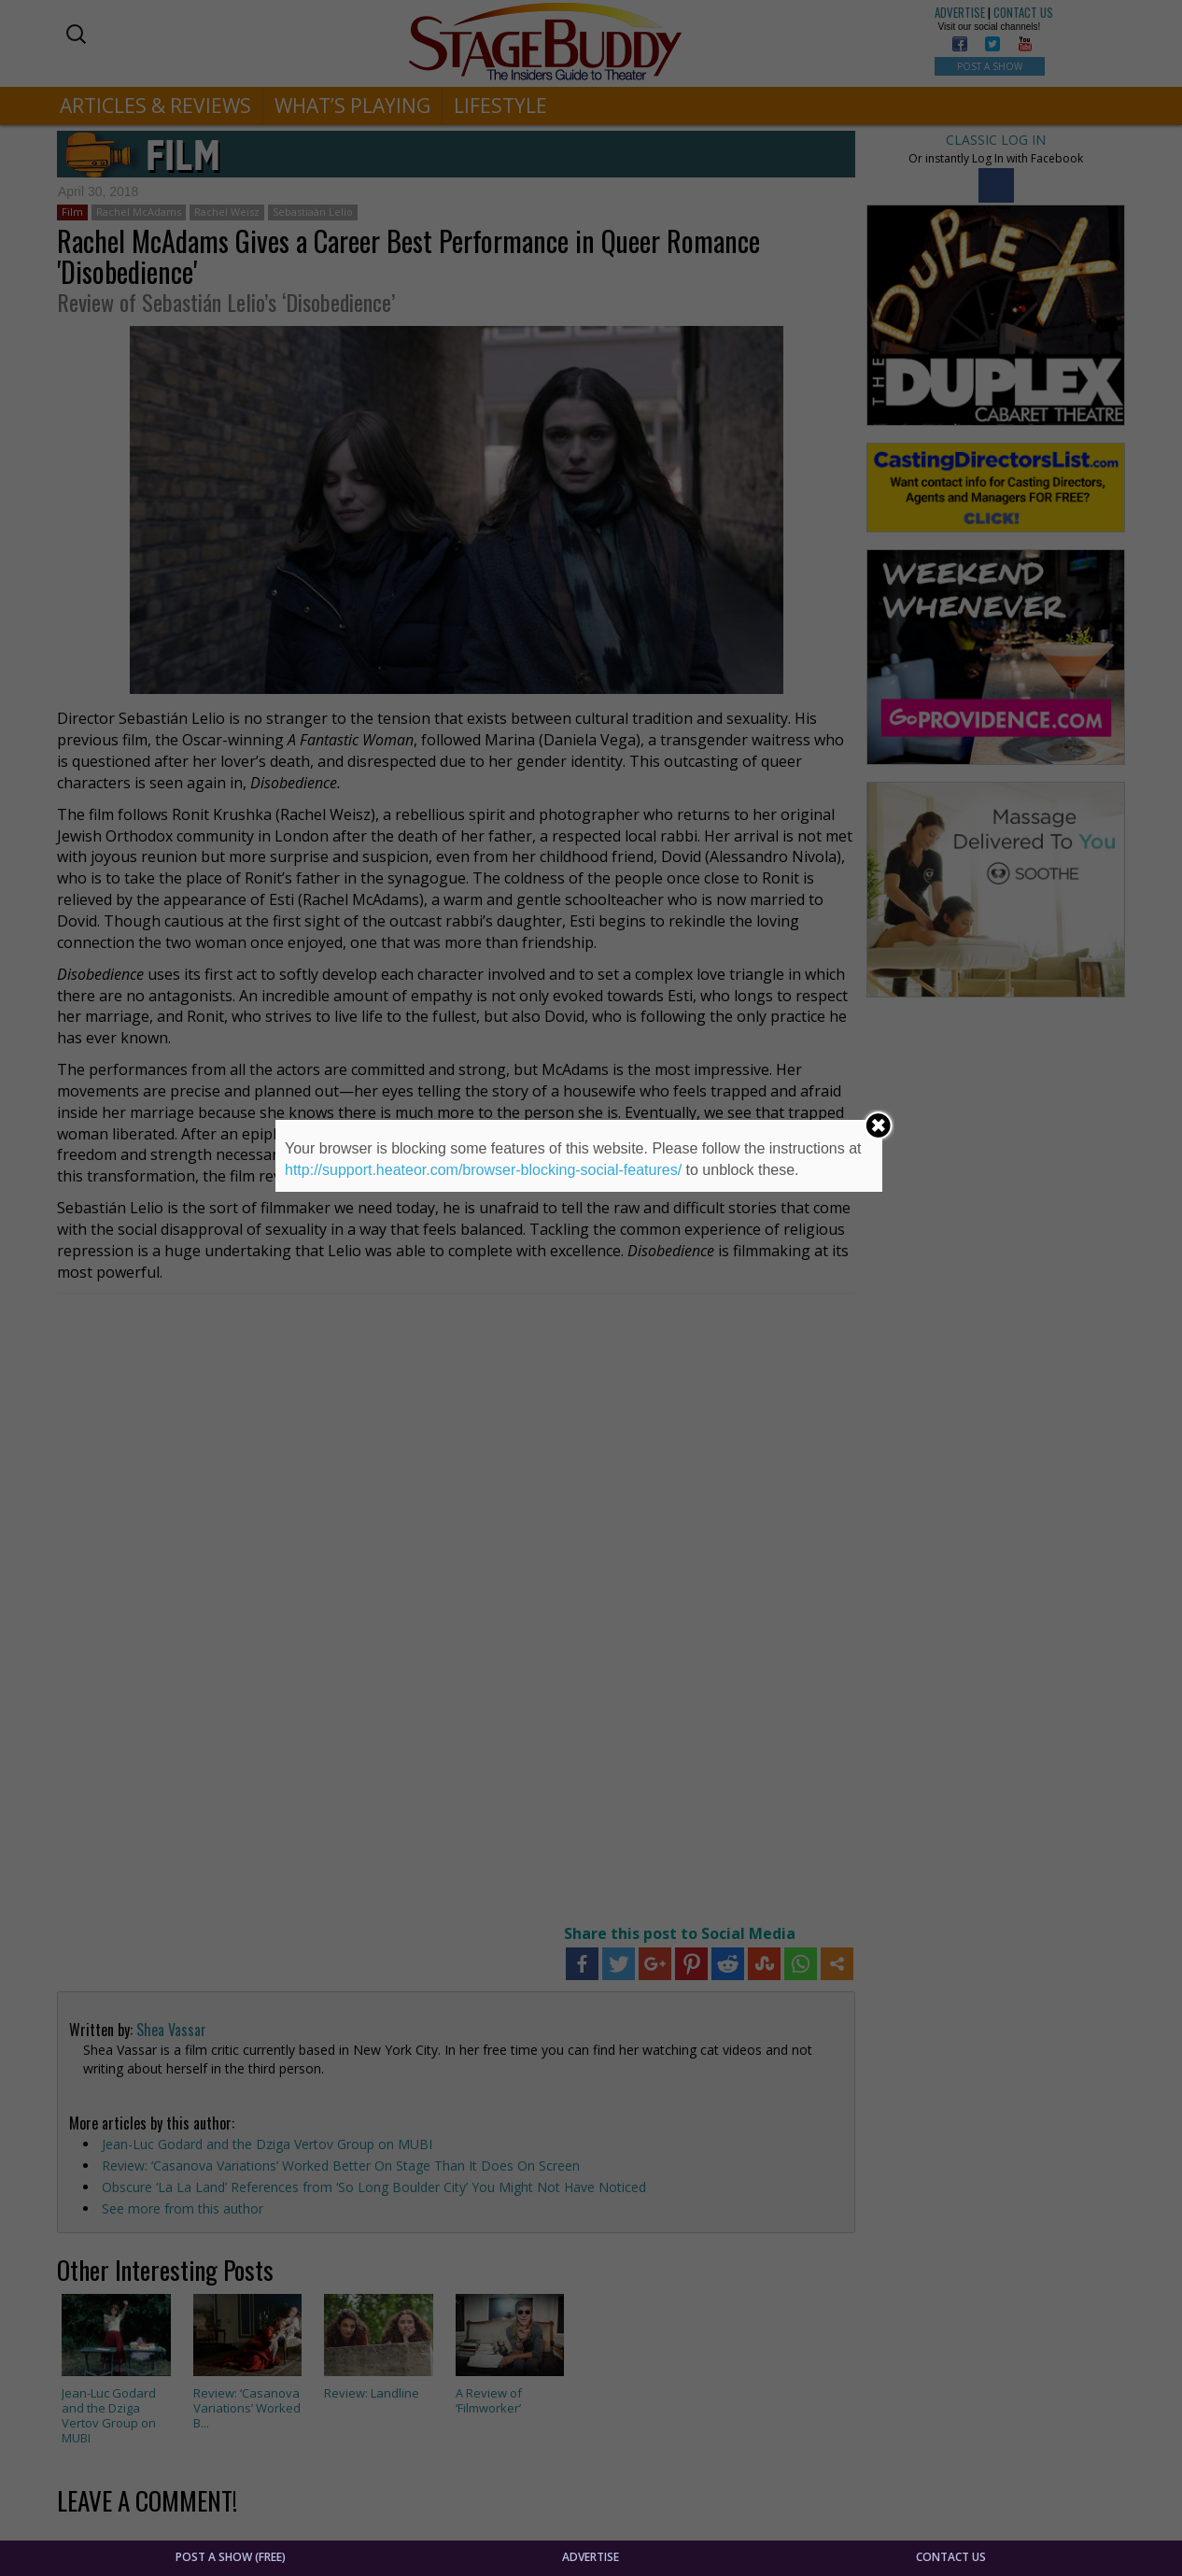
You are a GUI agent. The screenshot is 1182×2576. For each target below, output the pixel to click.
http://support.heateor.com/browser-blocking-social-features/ (483, 1170)
